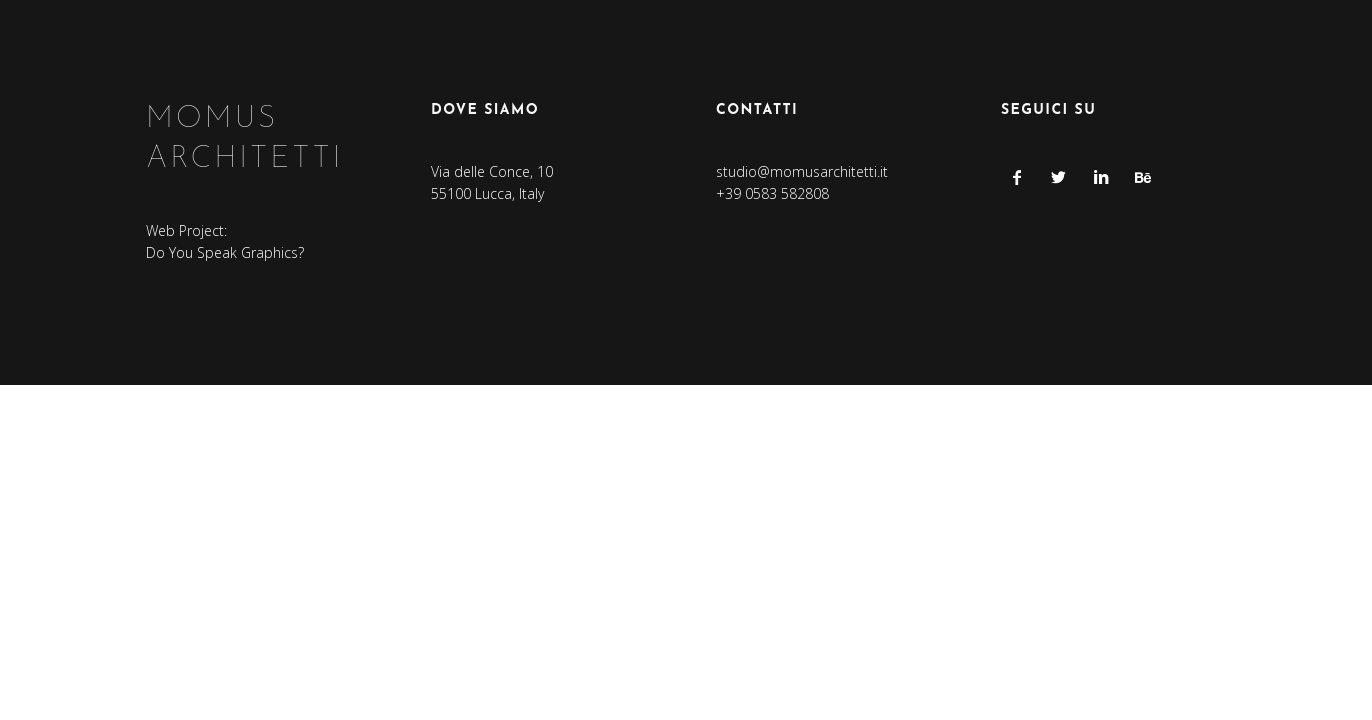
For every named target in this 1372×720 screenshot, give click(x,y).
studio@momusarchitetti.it (802, 171)
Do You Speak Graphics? (225, 252)
